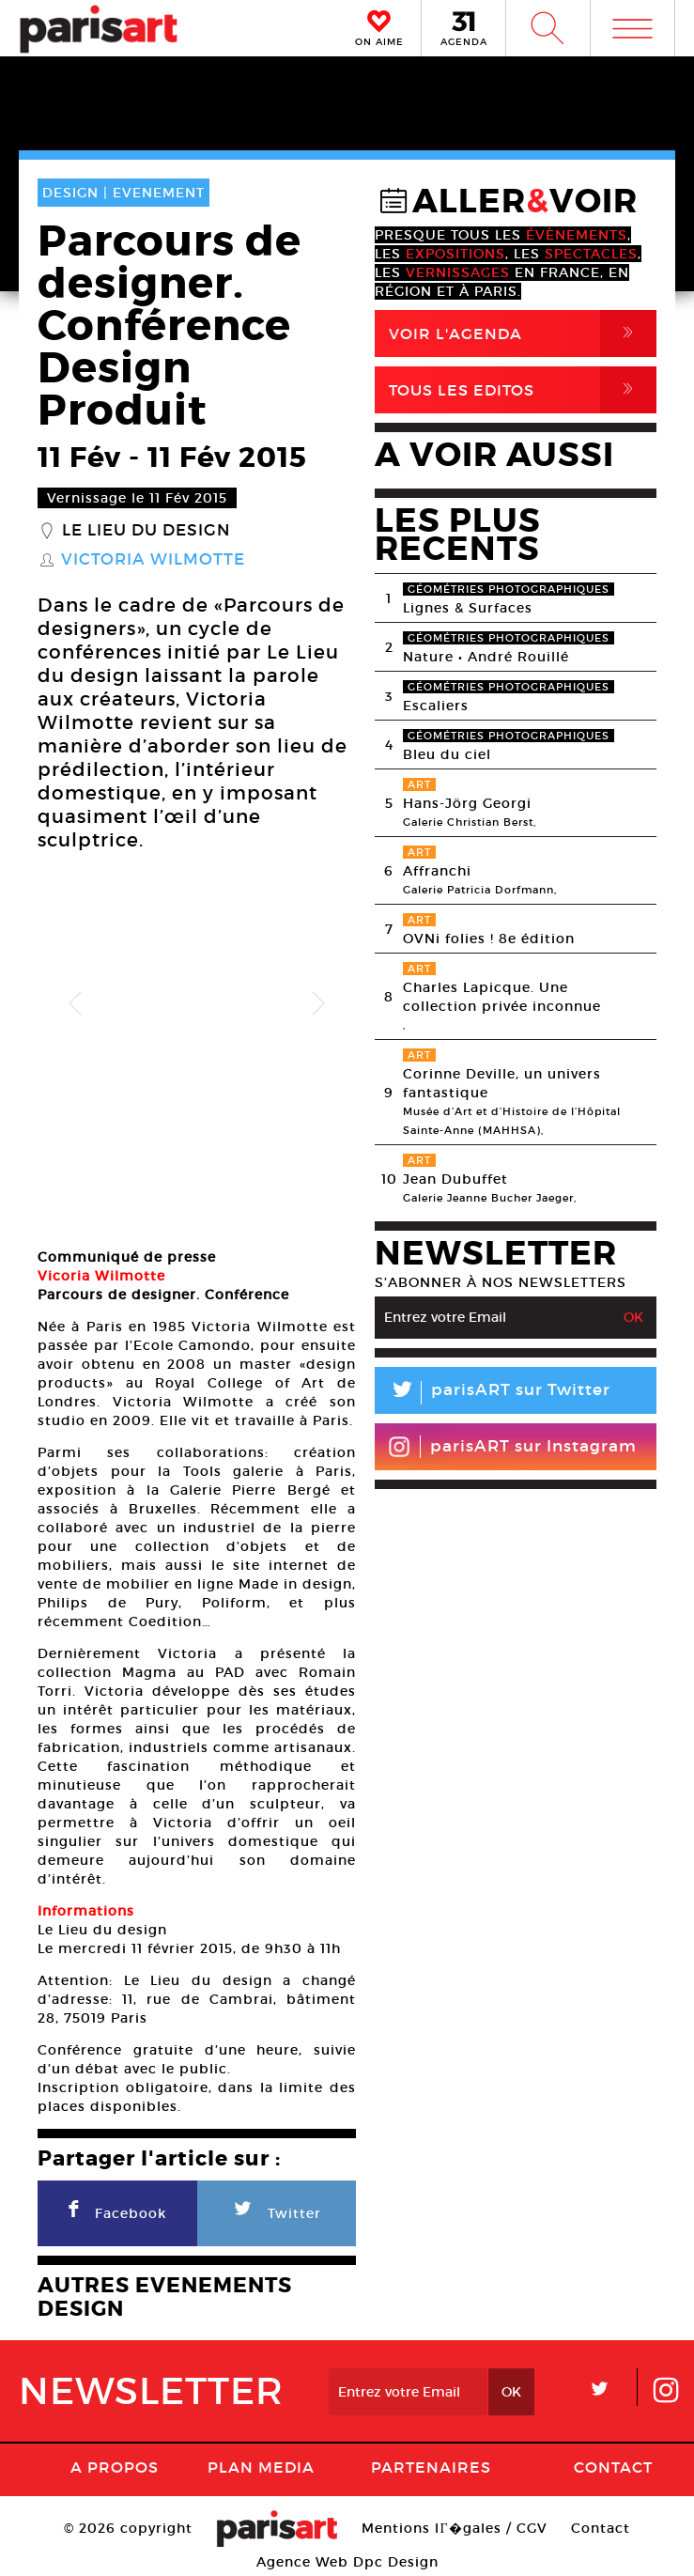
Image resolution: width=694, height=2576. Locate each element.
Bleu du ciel (447, 754)
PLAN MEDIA (261, 2462)
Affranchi (437, 870)
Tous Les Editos (522, 389)
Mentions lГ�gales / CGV (454, 2523)
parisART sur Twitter (492, 1392)
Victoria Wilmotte (153, 560)
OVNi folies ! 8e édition (489, 938)
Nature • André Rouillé (486, 656)
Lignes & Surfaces (467, 607)
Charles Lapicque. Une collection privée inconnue (502, 997)
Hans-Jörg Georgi (467, 803)
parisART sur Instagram (512, 1446)
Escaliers (436, 705)
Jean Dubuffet (455, 1179)
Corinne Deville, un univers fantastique (502, 1083)
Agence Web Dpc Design (347, 2557)
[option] (197, 1004)
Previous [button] (75, 1004)
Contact (613, 2462)
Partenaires (431, 2462)
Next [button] (318, 1004)
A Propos (114, 2462)
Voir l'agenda (522, 333)
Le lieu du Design (146, 530)
